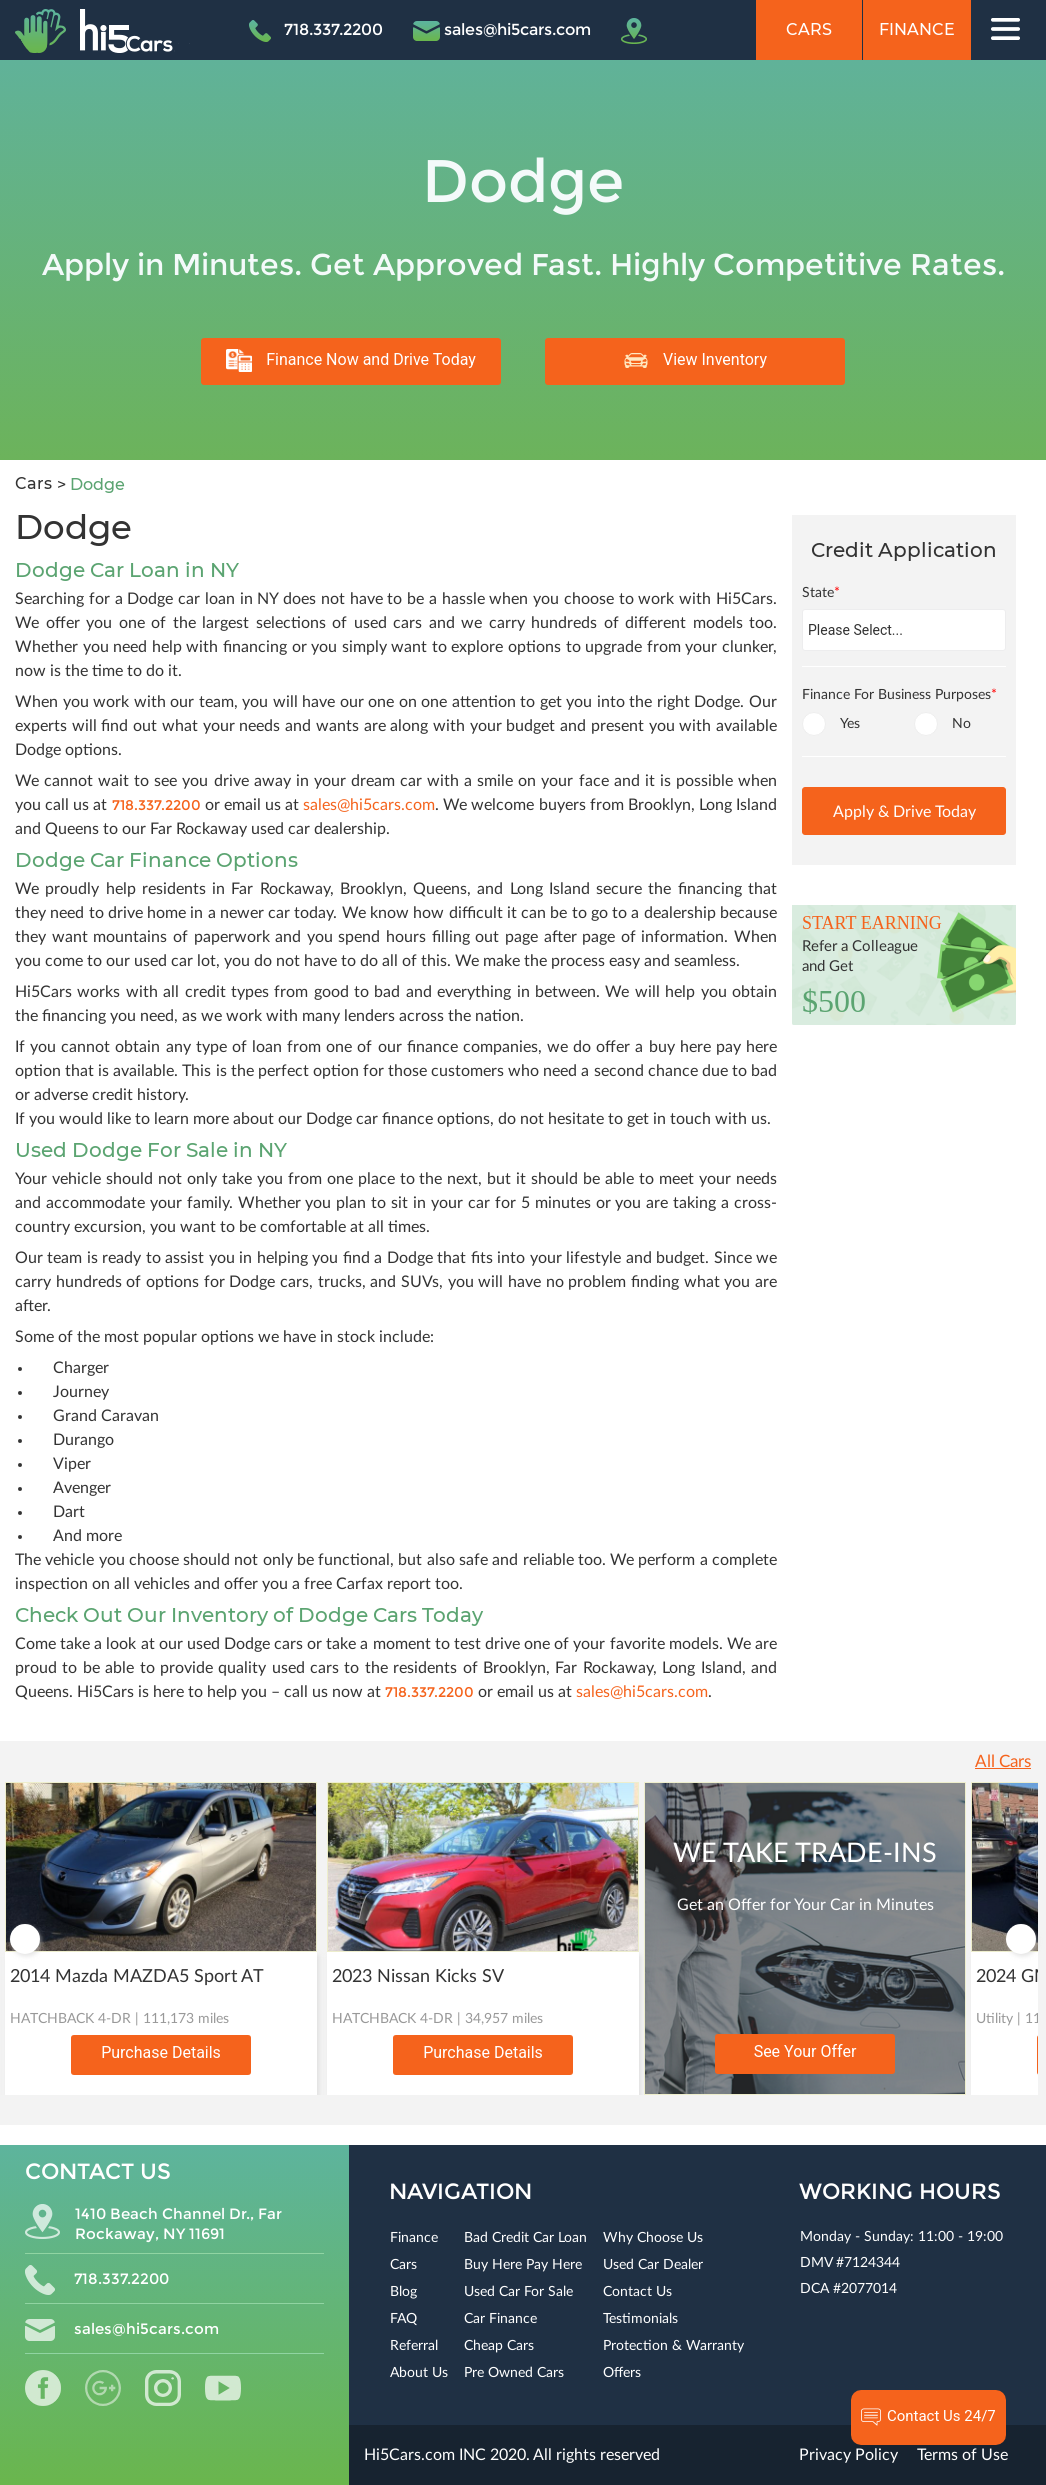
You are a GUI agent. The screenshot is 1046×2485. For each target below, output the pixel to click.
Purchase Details (161, 2052)
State (821, 593)
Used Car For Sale (518, 2292)
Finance (917, 29)
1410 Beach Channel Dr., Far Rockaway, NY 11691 (153, 2223)
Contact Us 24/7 (928, 2417)
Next (1021, 1939)
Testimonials (640, 2319)
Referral (414, 2346)
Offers (622, 2373)
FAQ (403, 2319)
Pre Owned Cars (514, 2373)
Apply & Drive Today (904, 812)
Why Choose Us (653, 2238)
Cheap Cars (499, 2346)
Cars (809, 29)
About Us (419, 2373)
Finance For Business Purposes (899, 695)
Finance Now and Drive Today (351, 360)
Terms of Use (962, 2455)
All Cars (1003, 1761)
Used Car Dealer (653, 2265)
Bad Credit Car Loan (525, 2238)
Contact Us (637, 2292)
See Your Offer (805, 2051)
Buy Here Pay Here (523, 2265)
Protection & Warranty (673, 2346)
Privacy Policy (848, 2455)
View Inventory (695, 360)
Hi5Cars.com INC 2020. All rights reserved (512, 2455)
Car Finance (500, 2319)
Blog (403, 2292)
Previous (25, 1939)
